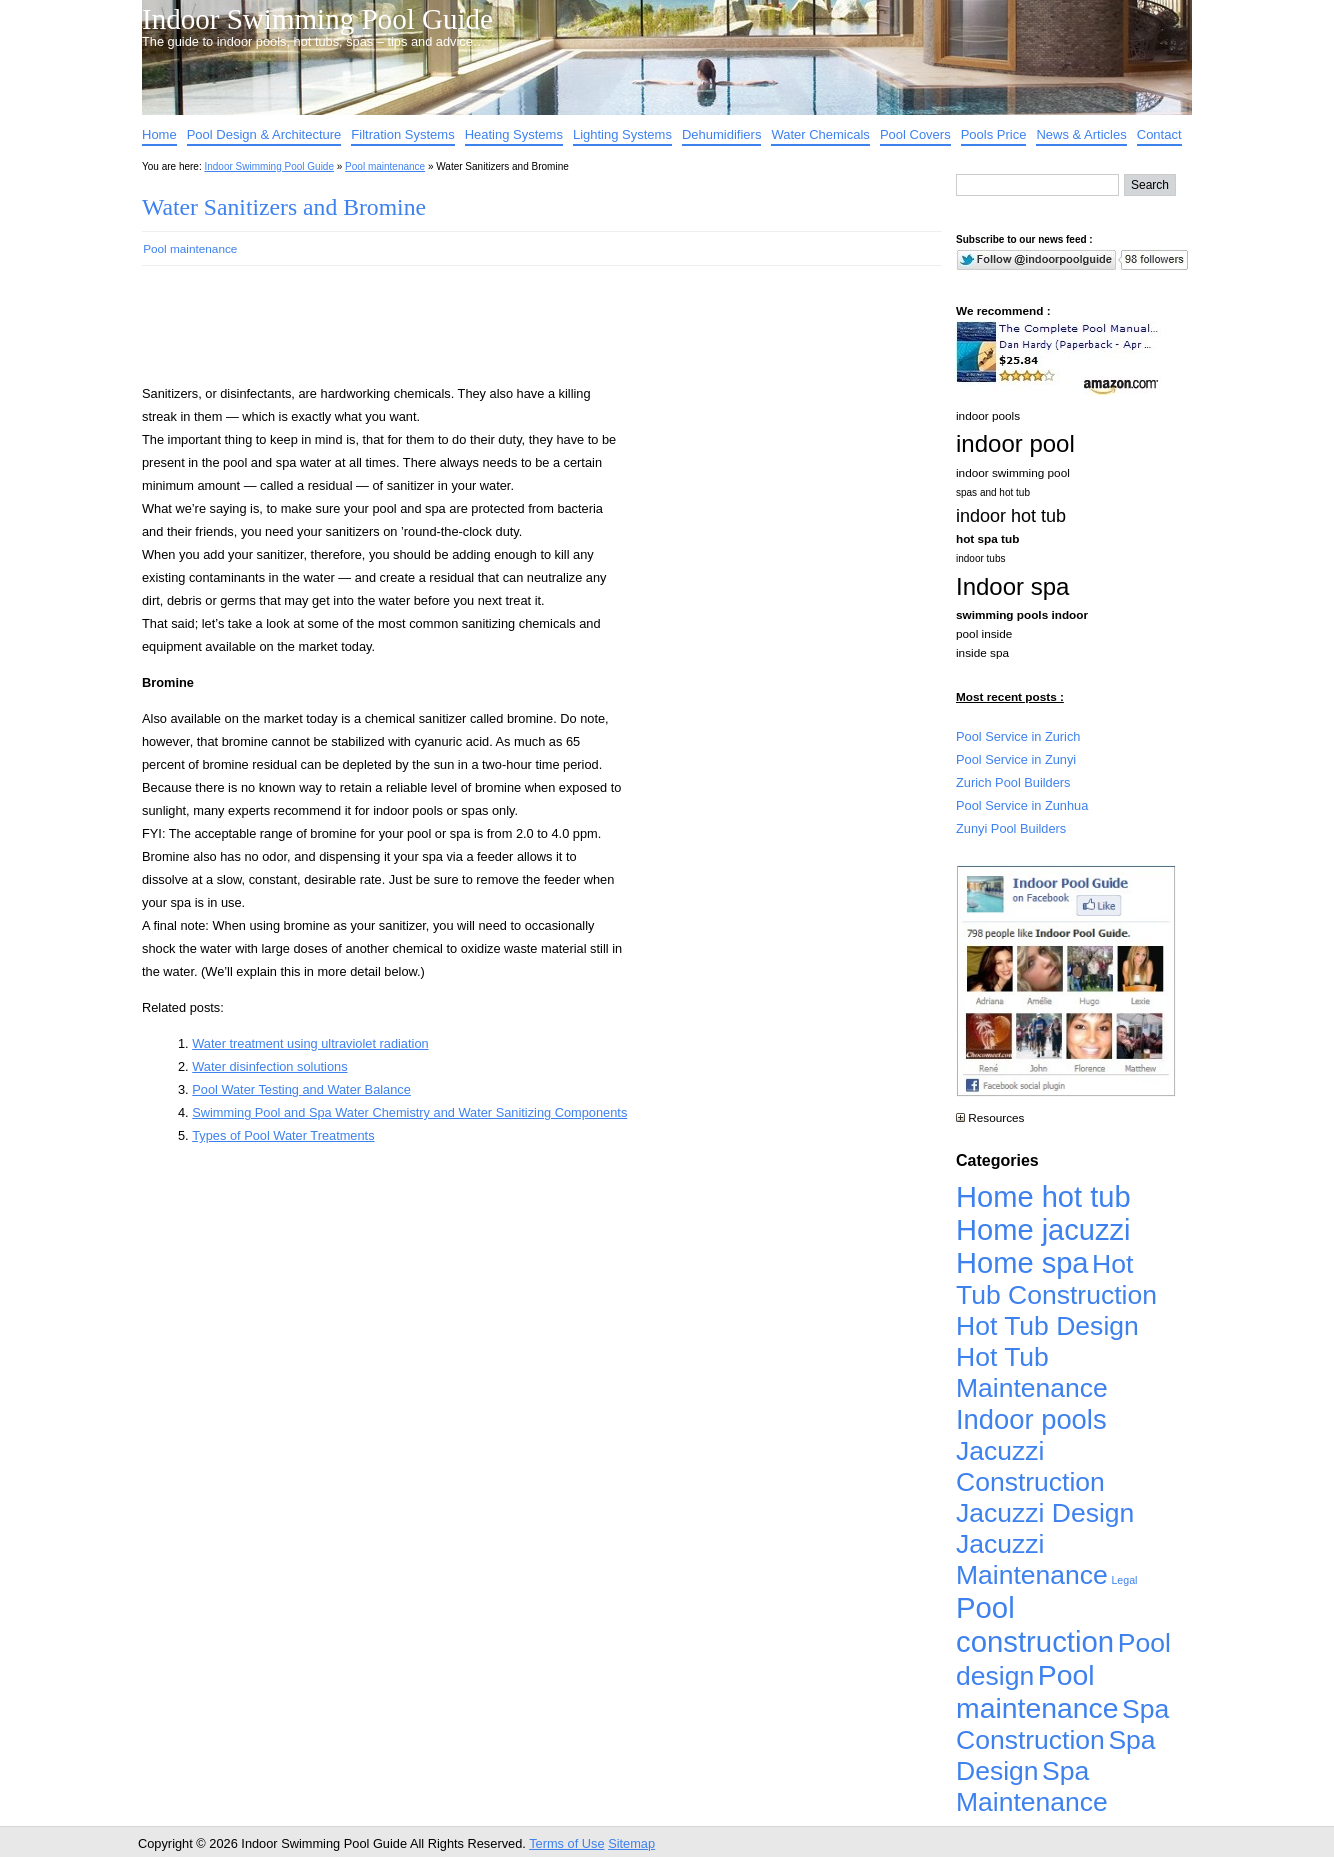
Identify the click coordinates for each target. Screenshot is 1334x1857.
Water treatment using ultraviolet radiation (310, 1043)
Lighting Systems (622, 134)
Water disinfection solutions (269, 1066)
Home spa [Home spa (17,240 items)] (1022, 1263)
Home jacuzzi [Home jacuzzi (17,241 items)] (1043, 1230)
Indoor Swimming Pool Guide (317, 19)
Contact (1159, 134)
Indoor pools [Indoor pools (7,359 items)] (1031, 1419)
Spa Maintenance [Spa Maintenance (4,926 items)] (1032, 1786)
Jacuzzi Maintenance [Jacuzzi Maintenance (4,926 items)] (1032, 1559)
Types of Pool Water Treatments (283, 1135)
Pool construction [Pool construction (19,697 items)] (1035, 1624)
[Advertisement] (510, 334)
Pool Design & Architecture (264, 134)
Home (159, 134)
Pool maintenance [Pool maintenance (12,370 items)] (1037, 1691)
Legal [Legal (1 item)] (1124, 1580)
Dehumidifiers (721, 134)
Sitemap (631, 1843)
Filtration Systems (402, 134)
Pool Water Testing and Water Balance (301, 1089)
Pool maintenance (385, 166)
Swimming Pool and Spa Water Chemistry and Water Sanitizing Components (409, 1112)
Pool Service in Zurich (1018, 736)
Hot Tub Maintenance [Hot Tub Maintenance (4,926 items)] (1032, 1372)
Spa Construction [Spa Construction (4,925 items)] (1062, 1724)
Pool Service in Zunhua (1022, 805)
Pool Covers (915, 134)
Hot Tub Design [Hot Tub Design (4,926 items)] (1047, 1326)
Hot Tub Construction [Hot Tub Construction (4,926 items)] (1056, 1279)
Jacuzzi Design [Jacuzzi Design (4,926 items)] (1045, 1513)
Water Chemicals (820, 134)
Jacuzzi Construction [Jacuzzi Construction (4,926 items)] (1030, 1466)
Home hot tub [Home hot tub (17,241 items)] (1043, 1197)
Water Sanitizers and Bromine (284, 207)
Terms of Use (566, 1843)
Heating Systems (514, 134)
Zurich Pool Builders (1013, 782)
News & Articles (1081, 134)
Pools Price (994, 134)
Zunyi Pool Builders (1011, 828)
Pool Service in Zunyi (1016, 759)
